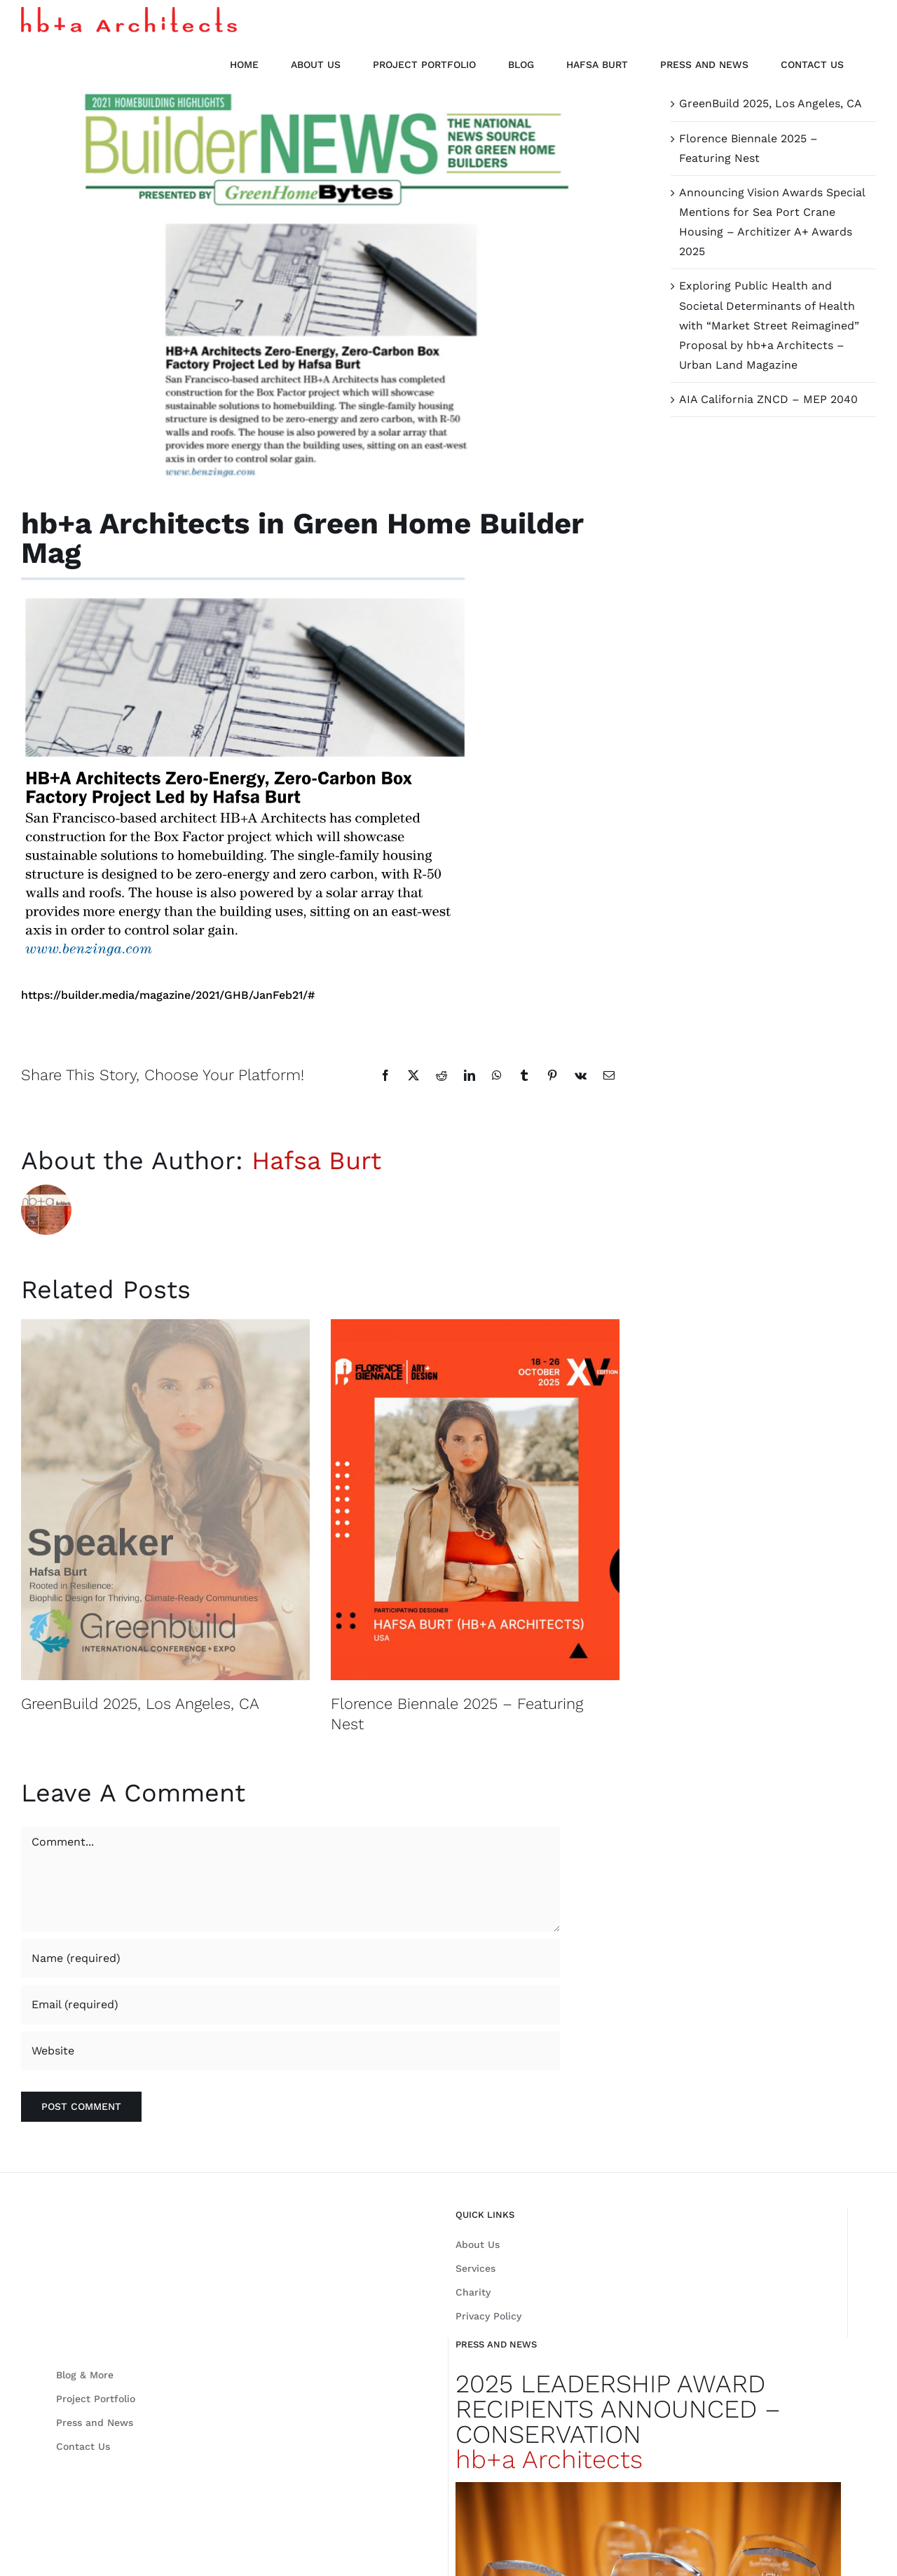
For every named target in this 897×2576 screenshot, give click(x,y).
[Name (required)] (290, 1958)
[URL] (290, 2051)
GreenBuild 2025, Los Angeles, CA (140, 1703)
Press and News (94, 2422)
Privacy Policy (488, 2316)
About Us (478, 2244)
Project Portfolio (95, 2398)
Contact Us (83, 2446)
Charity (473, 2292)
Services (475, 2268)
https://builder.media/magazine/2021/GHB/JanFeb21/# (168, 995)
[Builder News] (320, 288)
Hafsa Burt (316, 1160)
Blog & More (85, 2374)
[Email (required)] (290, 2004)
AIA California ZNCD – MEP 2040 (768, 399)
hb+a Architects (549, 2459)
